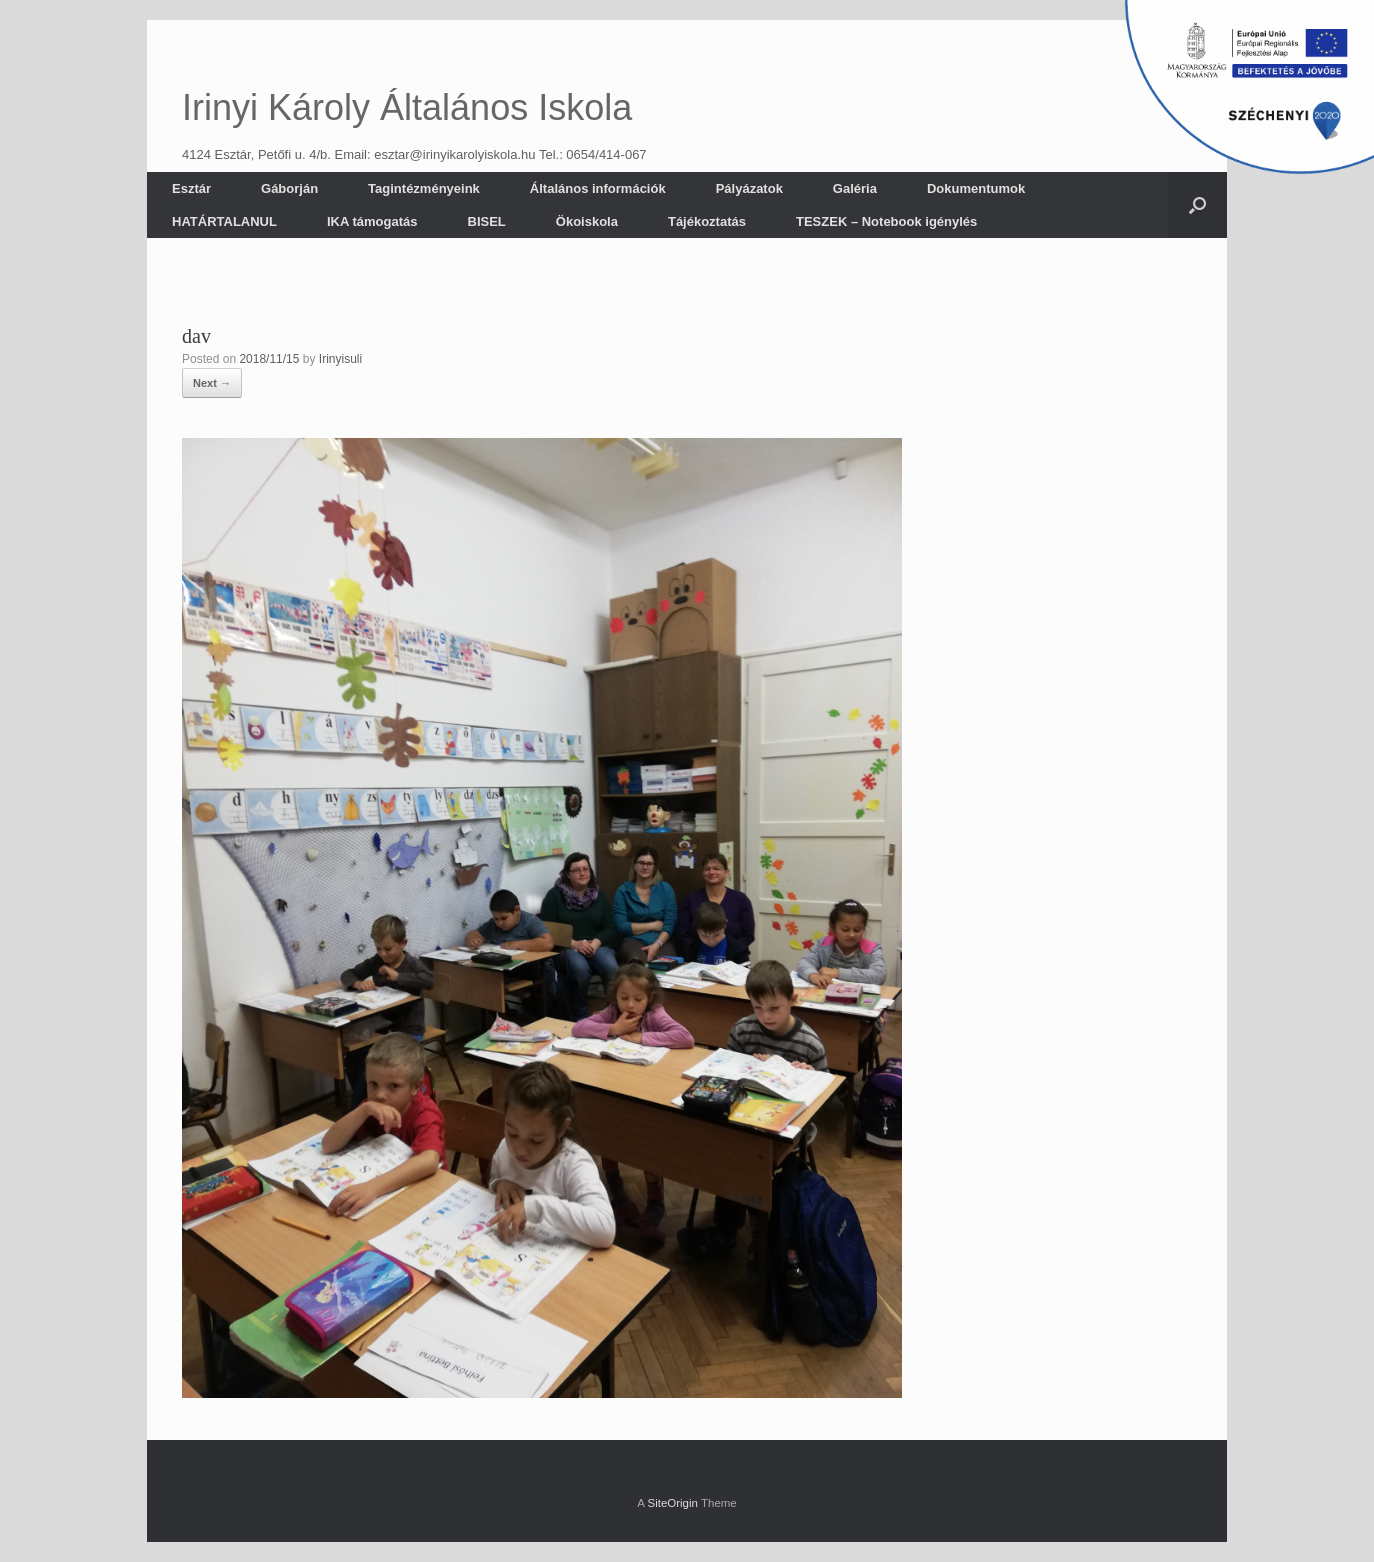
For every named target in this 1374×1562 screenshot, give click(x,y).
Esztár (191, 188)
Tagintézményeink (424, 188)
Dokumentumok (976, 188)
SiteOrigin (672, 1503)
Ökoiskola (587, 221)
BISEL (487, 221)
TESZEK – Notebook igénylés (886, 221)
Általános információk (598, 188)
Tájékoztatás (707, 221)
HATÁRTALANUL (224, 221)
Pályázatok (749, 188)
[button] (1197, 205)
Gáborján (289, 188)
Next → (212, 383)
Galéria (855, 188)
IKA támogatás (372, 221)
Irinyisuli (340, 359)
